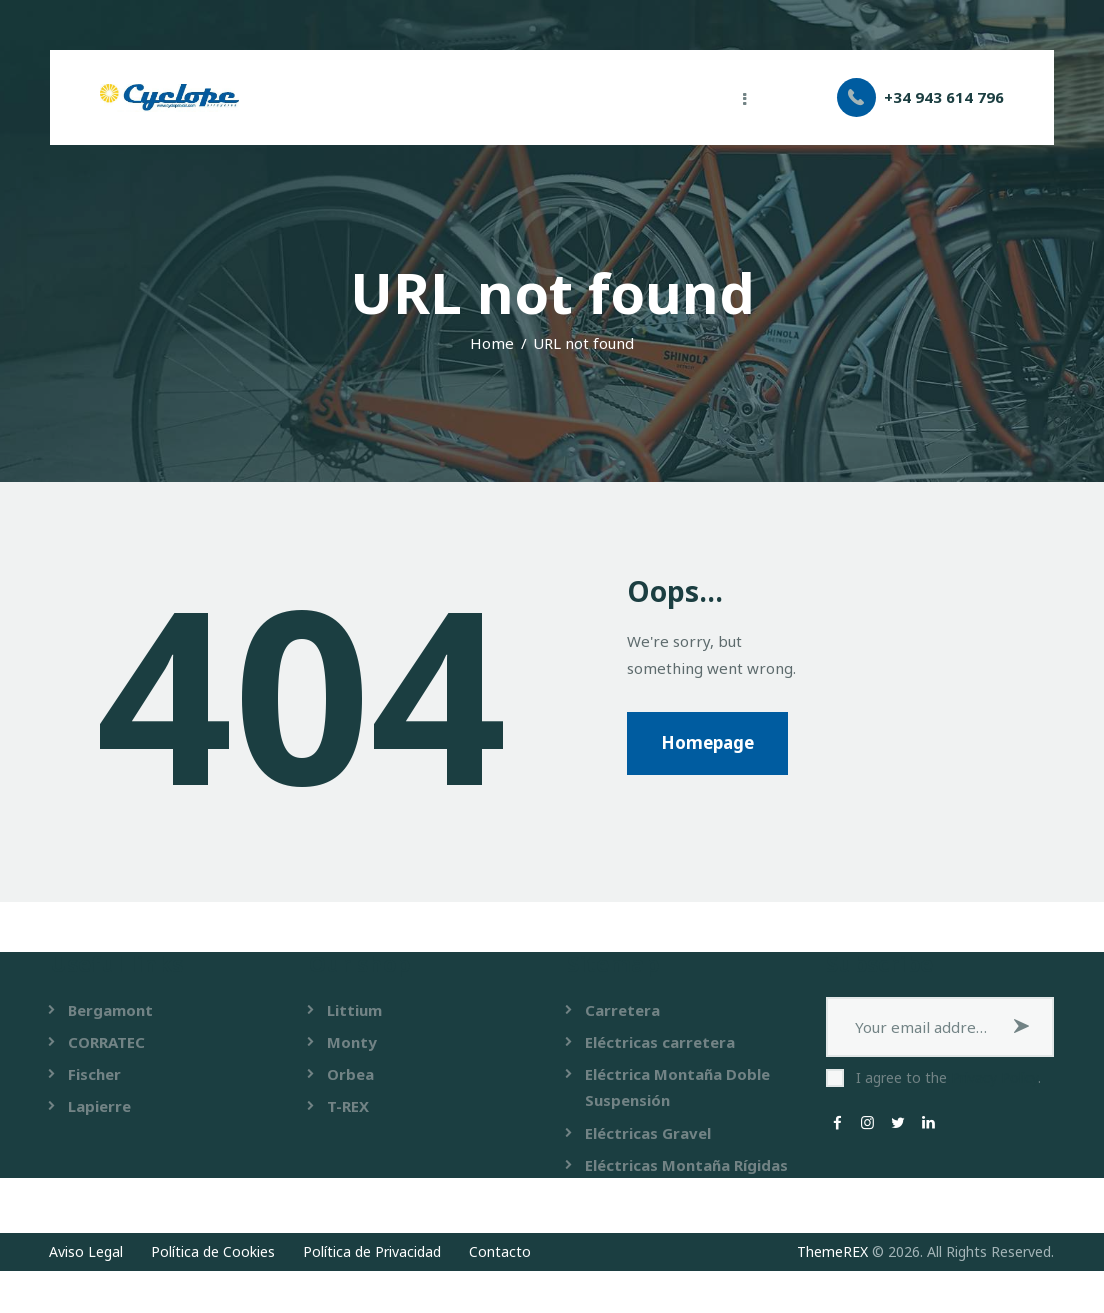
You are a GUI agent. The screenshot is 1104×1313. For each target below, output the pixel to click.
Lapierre (99, 1106)
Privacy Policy (994, 1077)
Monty (352, 1042)
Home (492, 343)
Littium (354, 1010)
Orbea (350, 1074)
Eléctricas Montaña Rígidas (686, 1165)
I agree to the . (948, 1077)
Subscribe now (1024, 1027)
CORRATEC (106, 1042)
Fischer (94, 1074)
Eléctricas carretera (660, 1042)
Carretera (622, 1010)
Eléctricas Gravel (648, 1133)
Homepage (707, 742)
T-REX (348, 1106)
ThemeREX (832, 1251)
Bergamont (110, 1010)
